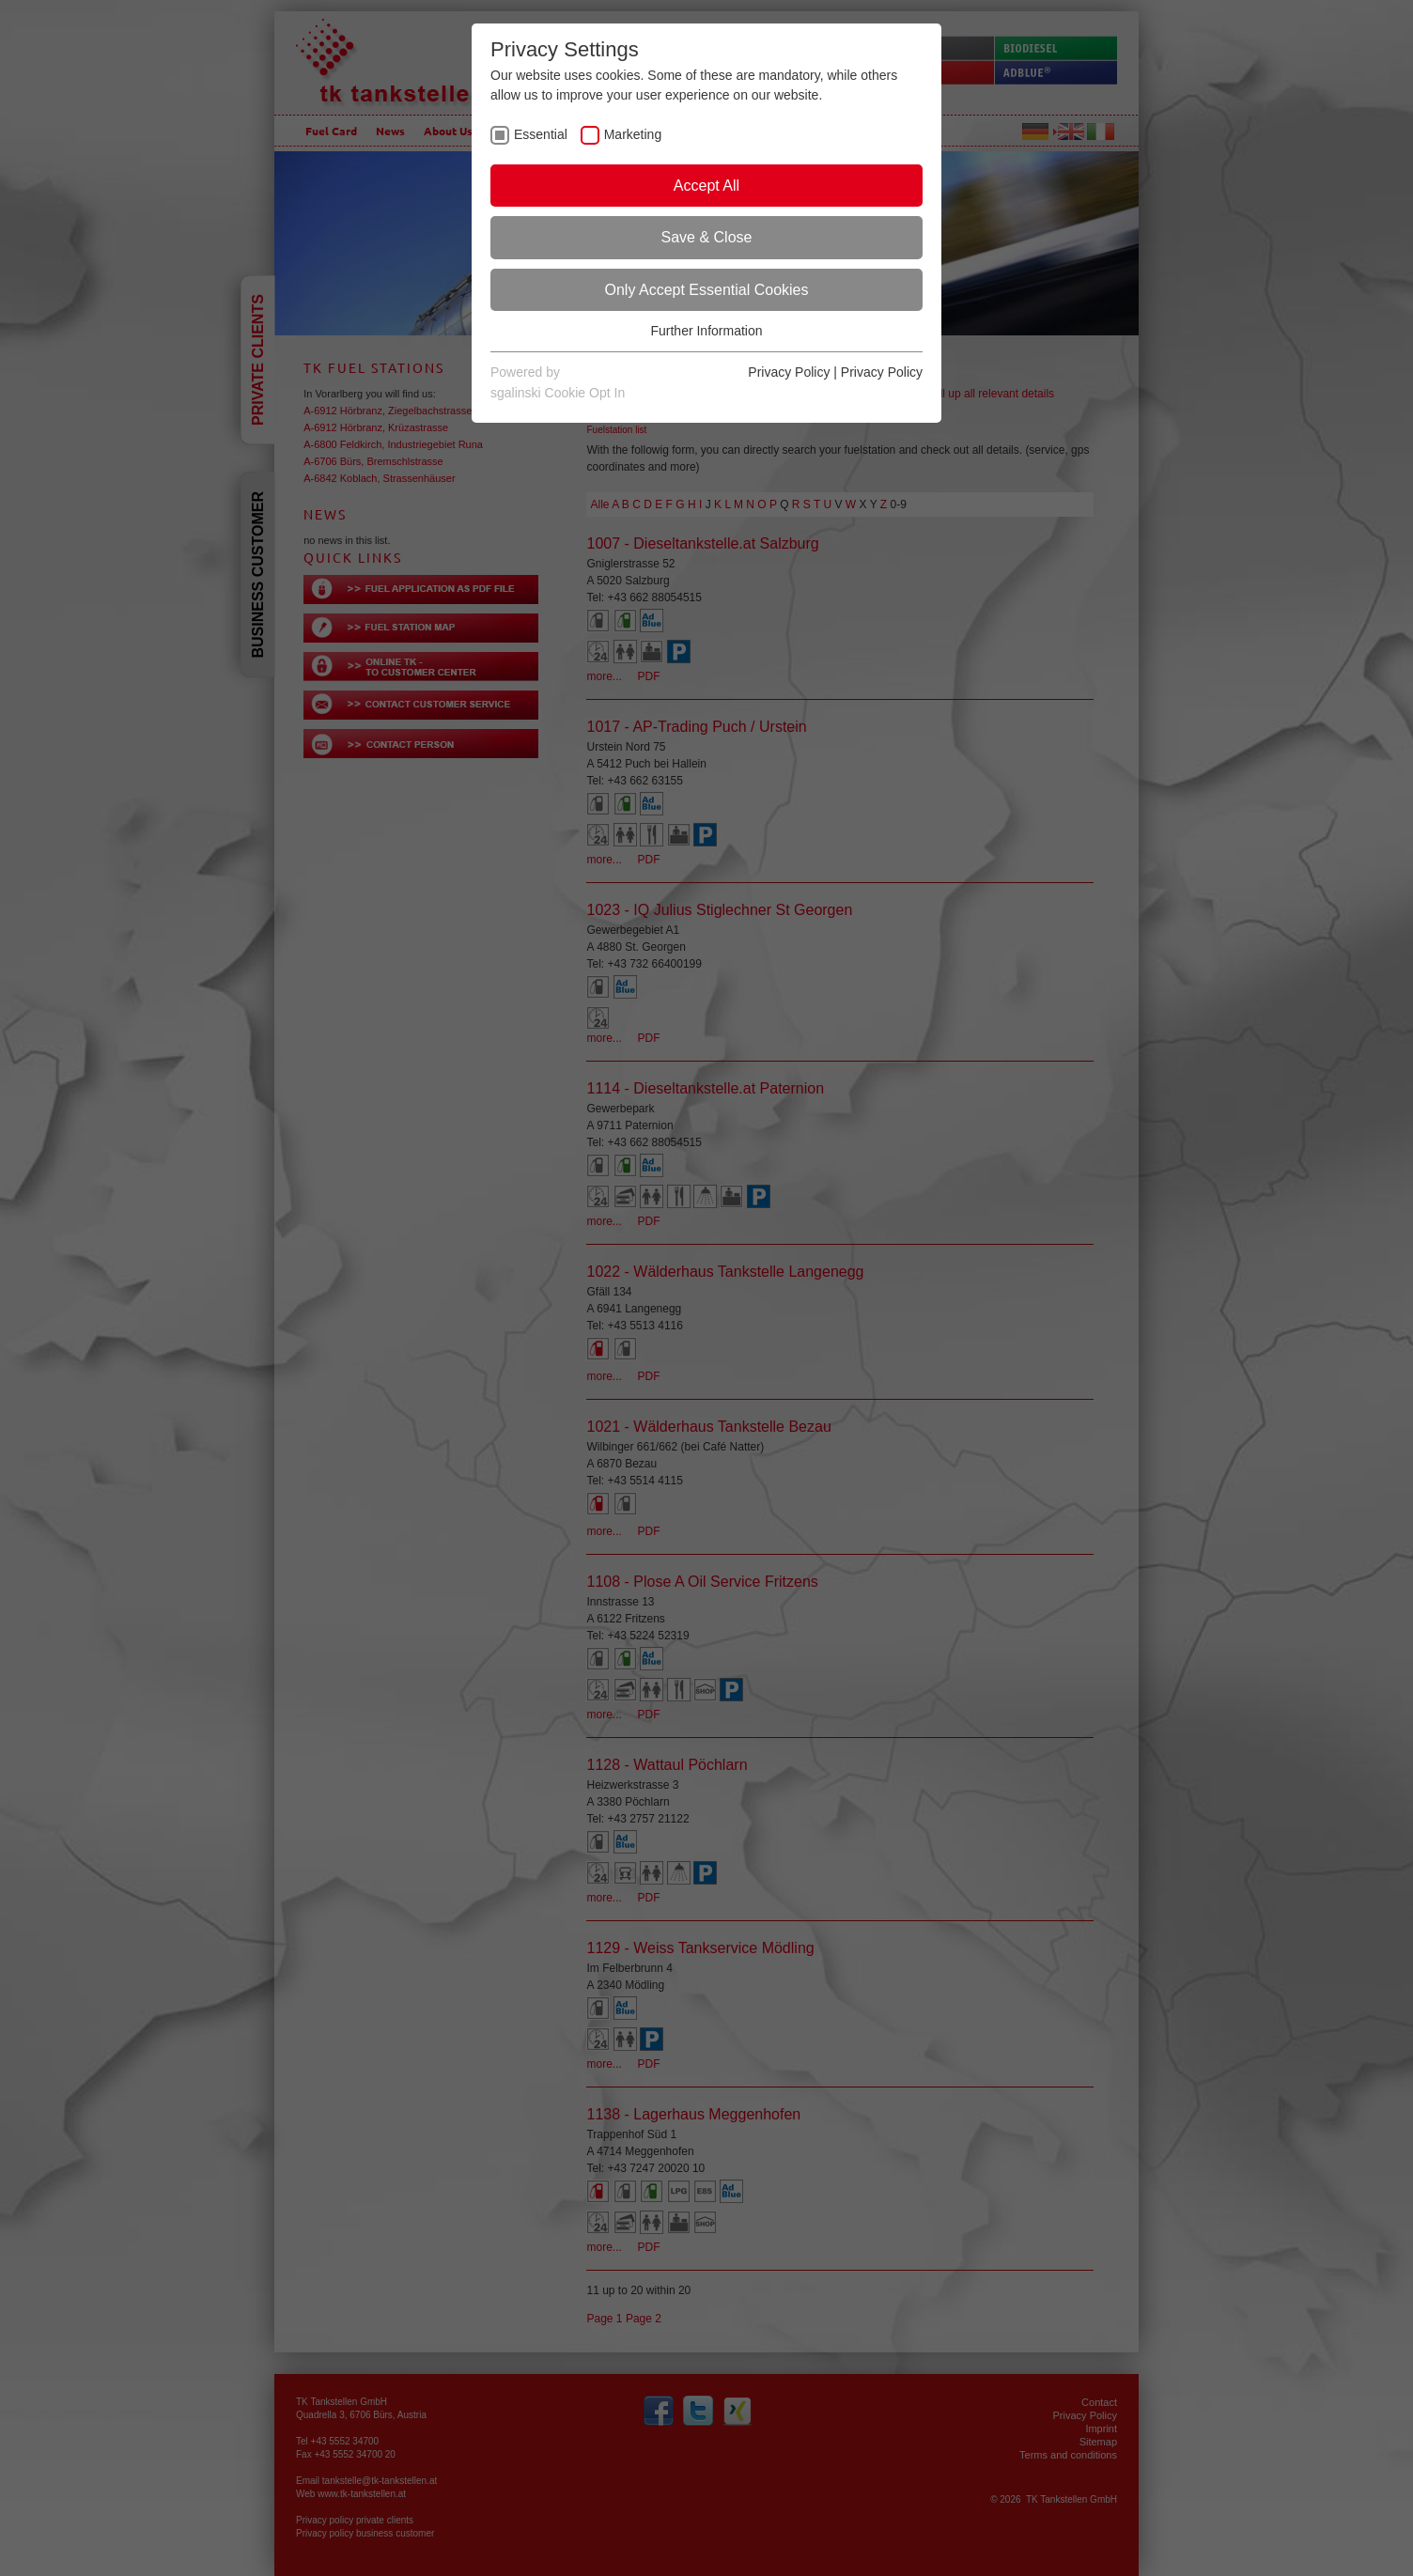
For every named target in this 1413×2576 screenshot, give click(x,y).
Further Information (706, 330)
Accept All (706, 186)
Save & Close (707, 237)
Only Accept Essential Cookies (707, 290)
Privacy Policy (789, 372)
